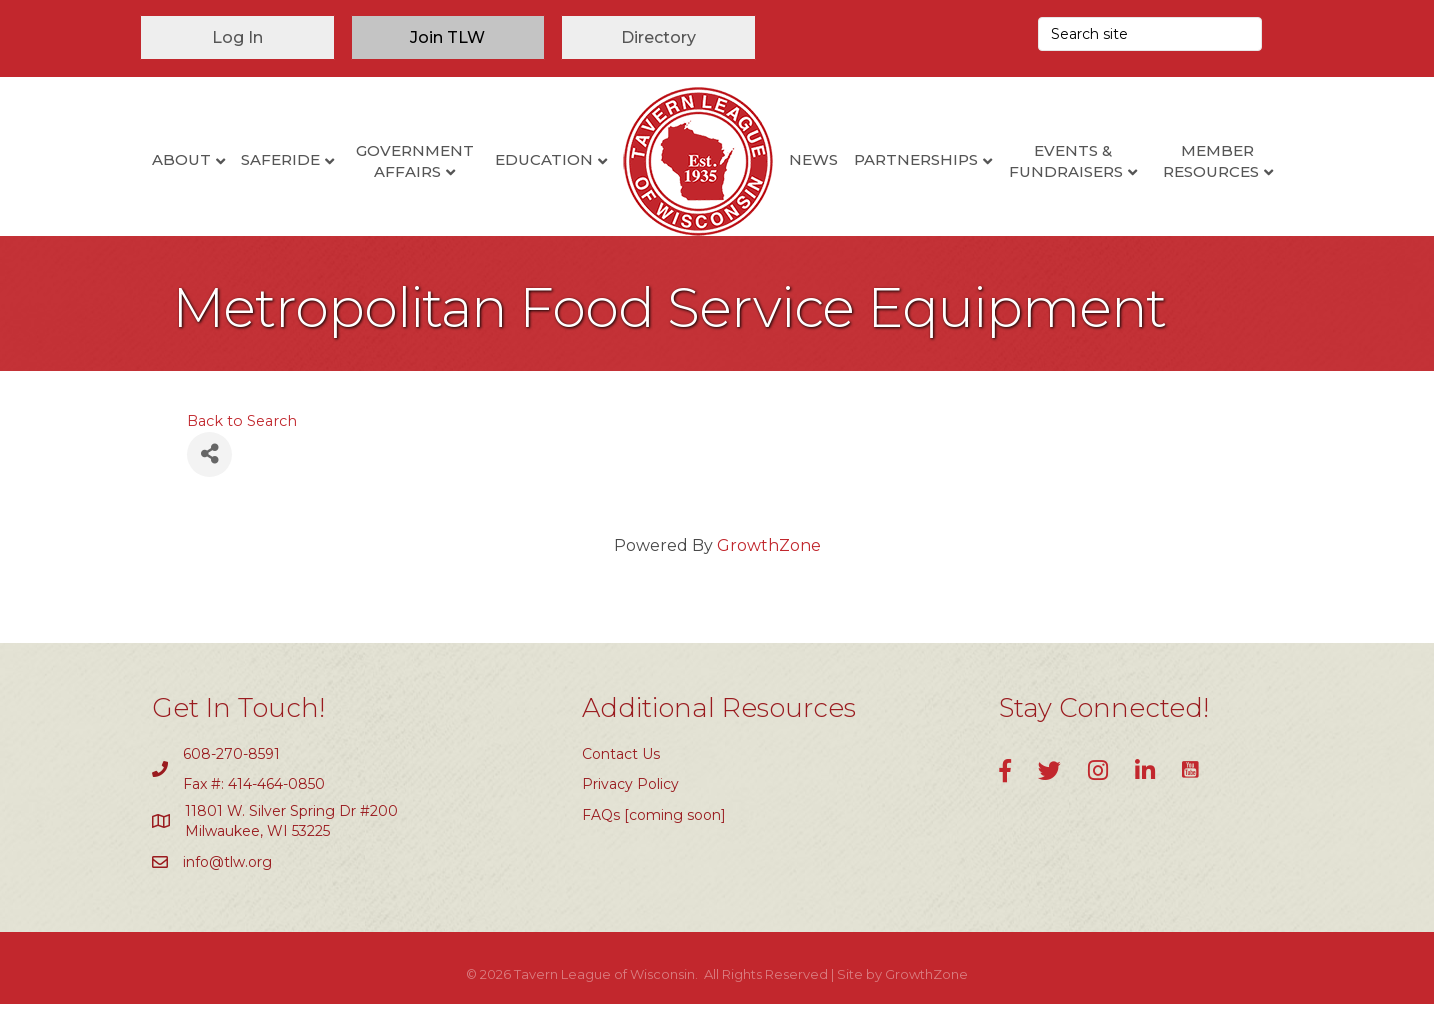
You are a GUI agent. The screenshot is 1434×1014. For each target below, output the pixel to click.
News (813, 159)
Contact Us (621, 764)
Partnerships (916, 159)
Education (544, 159)
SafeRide (280, 159)
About (181, 159)
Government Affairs (415, 161)
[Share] (209, 464)
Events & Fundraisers (1066, 161)
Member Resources (1211, 161)
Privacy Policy (630, 794)
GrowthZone (769, 555)
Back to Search (242, 431)
